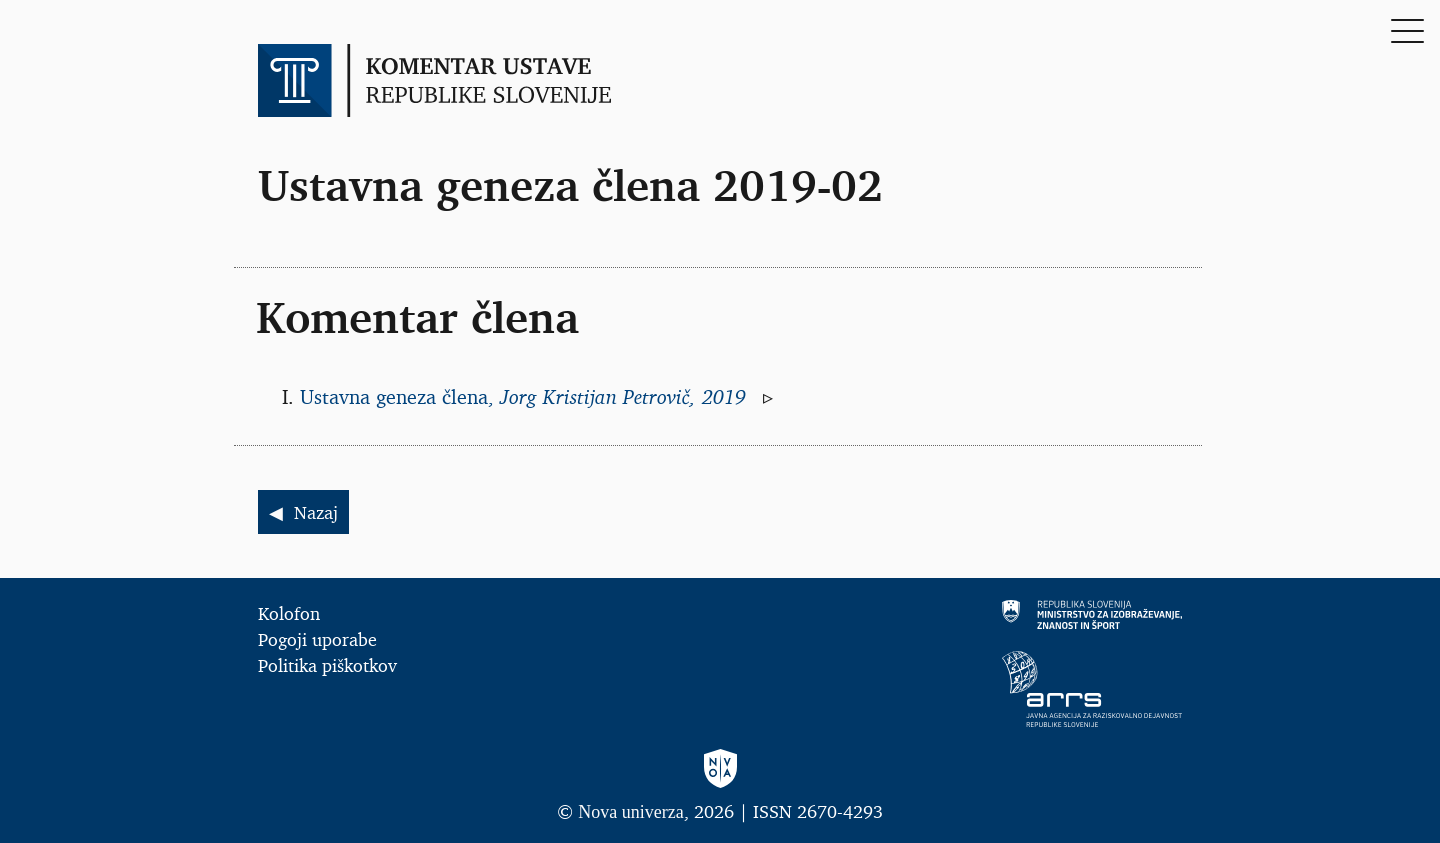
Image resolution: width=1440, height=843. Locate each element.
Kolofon (289, 613)
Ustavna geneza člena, (526, 397)
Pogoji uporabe (317, 639)
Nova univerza (630, 812)
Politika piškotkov (327, 665)
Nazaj (316, 512)
